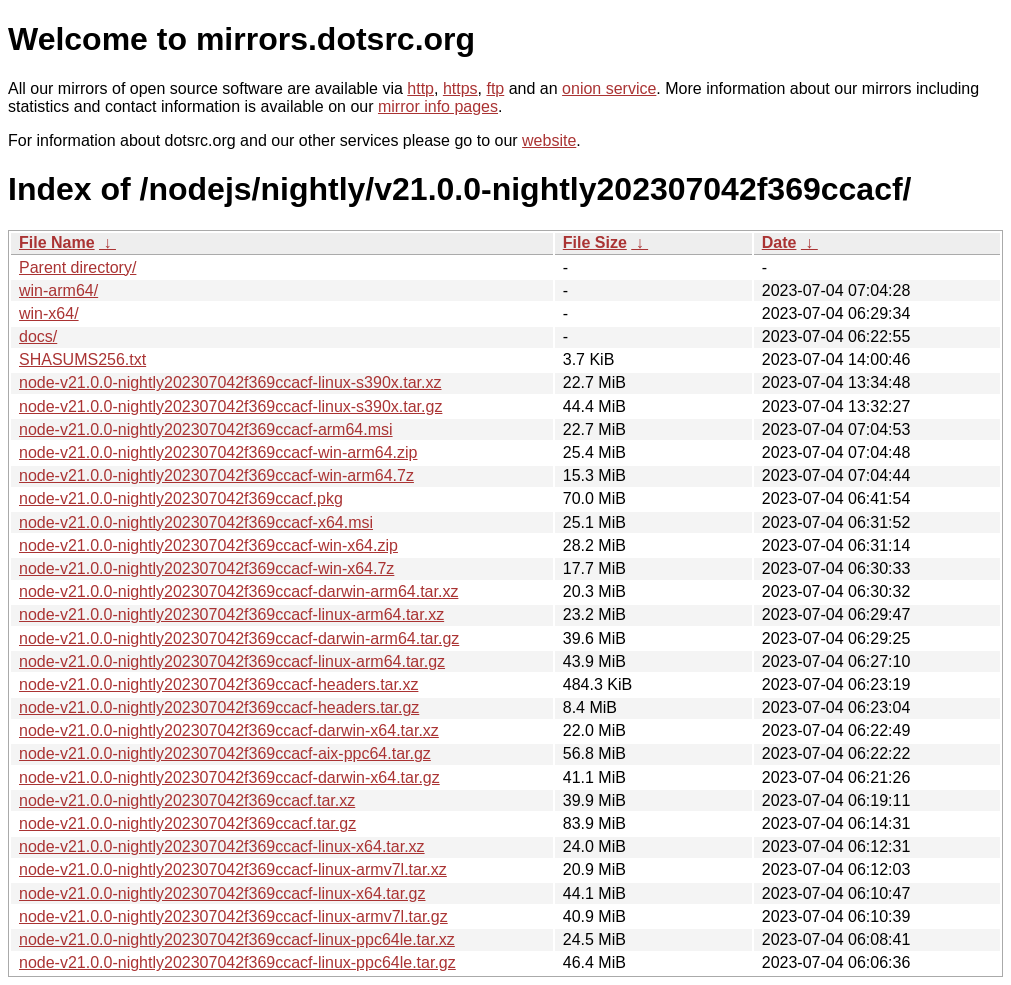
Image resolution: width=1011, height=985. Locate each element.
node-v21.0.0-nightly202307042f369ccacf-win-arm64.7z (216, 475)
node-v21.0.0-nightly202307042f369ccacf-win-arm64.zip (218, 452)
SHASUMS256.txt (82, 359)
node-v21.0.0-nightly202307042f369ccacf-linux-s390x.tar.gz (230, 406)
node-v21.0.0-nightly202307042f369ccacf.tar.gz (187, 823)
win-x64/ (49, 313)
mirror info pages (438, 106)
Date (779, 242)
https (460, 88)
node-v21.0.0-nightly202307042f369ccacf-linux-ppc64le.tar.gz (237, 962)
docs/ (38, 336)
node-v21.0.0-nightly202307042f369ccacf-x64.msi (196, 522)
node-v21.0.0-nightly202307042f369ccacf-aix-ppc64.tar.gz (225, 753)
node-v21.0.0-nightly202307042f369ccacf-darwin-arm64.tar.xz (238, 591)
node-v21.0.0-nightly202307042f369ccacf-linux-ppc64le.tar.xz (237, 939)
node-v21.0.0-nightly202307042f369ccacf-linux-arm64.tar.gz (232, 661)
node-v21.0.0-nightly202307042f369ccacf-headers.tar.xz (218, 684)
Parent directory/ (77, 267)
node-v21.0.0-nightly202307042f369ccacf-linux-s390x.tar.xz (230, 382)
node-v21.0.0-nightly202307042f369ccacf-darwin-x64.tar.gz (229, 777)
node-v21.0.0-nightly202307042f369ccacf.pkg (181, 498)
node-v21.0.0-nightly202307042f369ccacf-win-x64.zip (208, 545)
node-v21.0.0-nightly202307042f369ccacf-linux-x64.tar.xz (222, 846)
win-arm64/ (58, 290)
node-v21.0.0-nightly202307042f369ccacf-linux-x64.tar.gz (222, 893)
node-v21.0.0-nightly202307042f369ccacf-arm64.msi (206, 429)
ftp (495, 88)
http (420, 88)
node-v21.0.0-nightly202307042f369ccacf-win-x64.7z (206, 568)
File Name (57, 242)
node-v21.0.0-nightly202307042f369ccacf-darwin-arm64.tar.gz (239, 638)
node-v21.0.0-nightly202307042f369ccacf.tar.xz (187, 800)
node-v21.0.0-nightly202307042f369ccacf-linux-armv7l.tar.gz (233, 916)
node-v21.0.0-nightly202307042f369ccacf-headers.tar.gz (219, 707)
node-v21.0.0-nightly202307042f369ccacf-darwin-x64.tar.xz (229, 730)
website (549, 140)
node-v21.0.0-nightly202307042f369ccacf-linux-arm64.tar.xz (231, 614)
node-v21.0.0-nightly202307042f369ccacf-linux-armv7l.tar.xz (233, 869)
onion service (609, 88)
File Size (595, 242)
